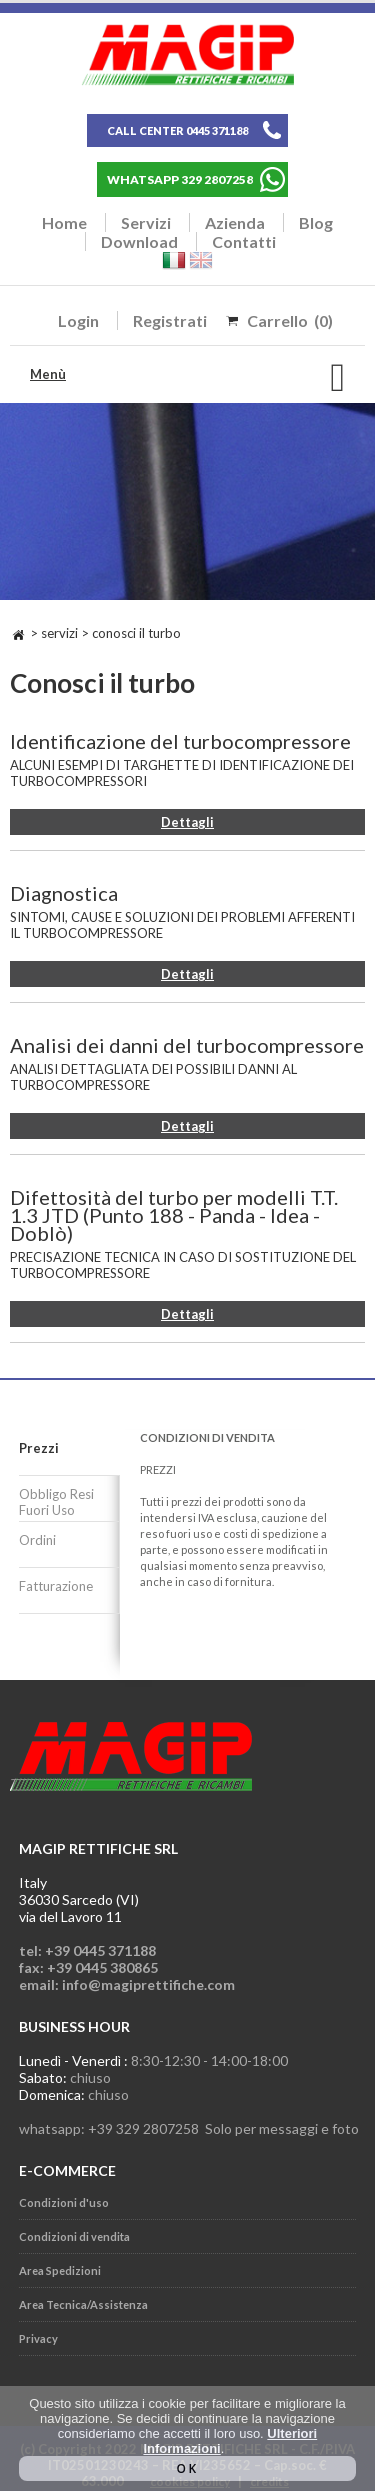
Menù (48, 374)
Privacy (38, 2338)
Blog (316, 222)
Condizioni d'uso (64, 2202)
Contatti (244, 241)
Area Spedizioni (60, 2270)
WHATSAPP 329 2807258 (180, 179)
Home (64, 222)
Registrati (170, 320)
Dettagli (187, 822)
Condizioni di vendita (74, 2236)
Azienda (235, 222)
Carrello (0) (290, 320)
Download (139, 241)
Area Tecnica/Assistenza (83, 2304)
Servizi (146, 222)
